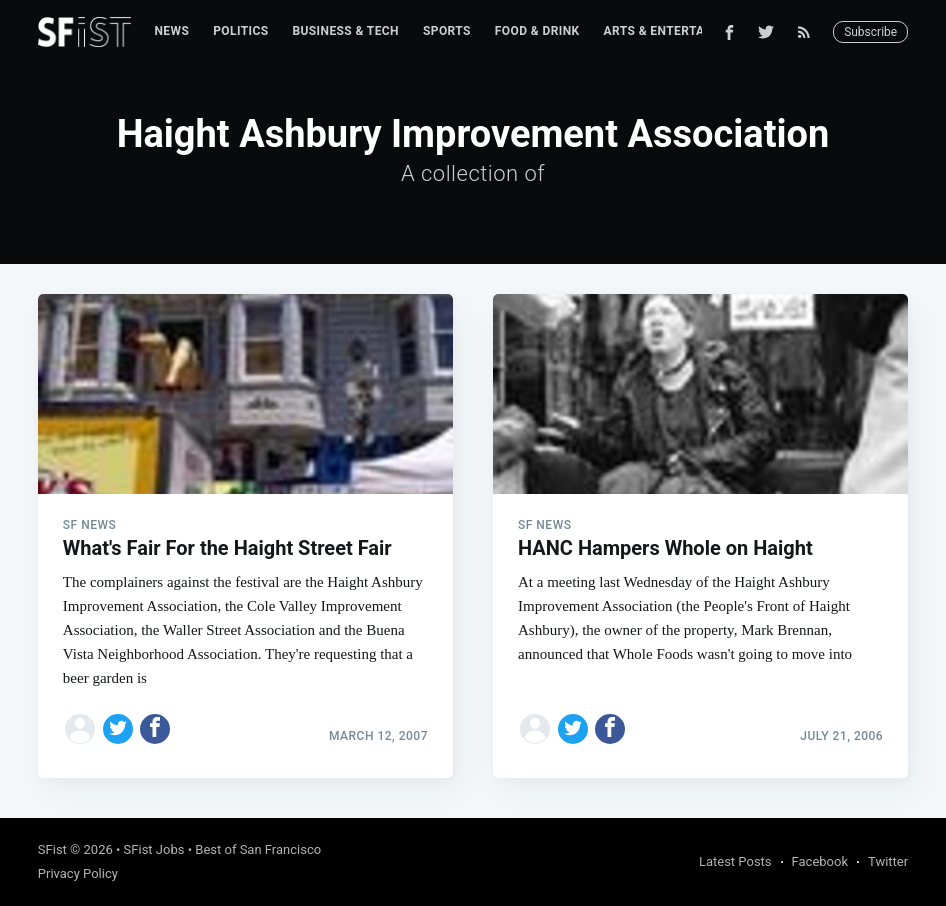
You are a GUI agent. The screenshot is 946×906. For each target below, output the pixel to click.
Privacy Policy (78, 873)
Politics (240, 31)
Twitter (888, 861)
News (172, 31)
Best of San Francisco (258, 849)
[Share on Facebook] (155, 729)
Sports (447, 31)
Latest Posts (735, 861)
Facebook (820, 861)
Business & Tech (345, 31)
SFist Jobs (154, 849)
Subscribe (870, 32)
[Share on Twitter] (118, 729)
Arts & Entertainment (678, 31)
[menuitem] (172, 31)
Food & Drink (537, 31)
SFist (52, 849)
